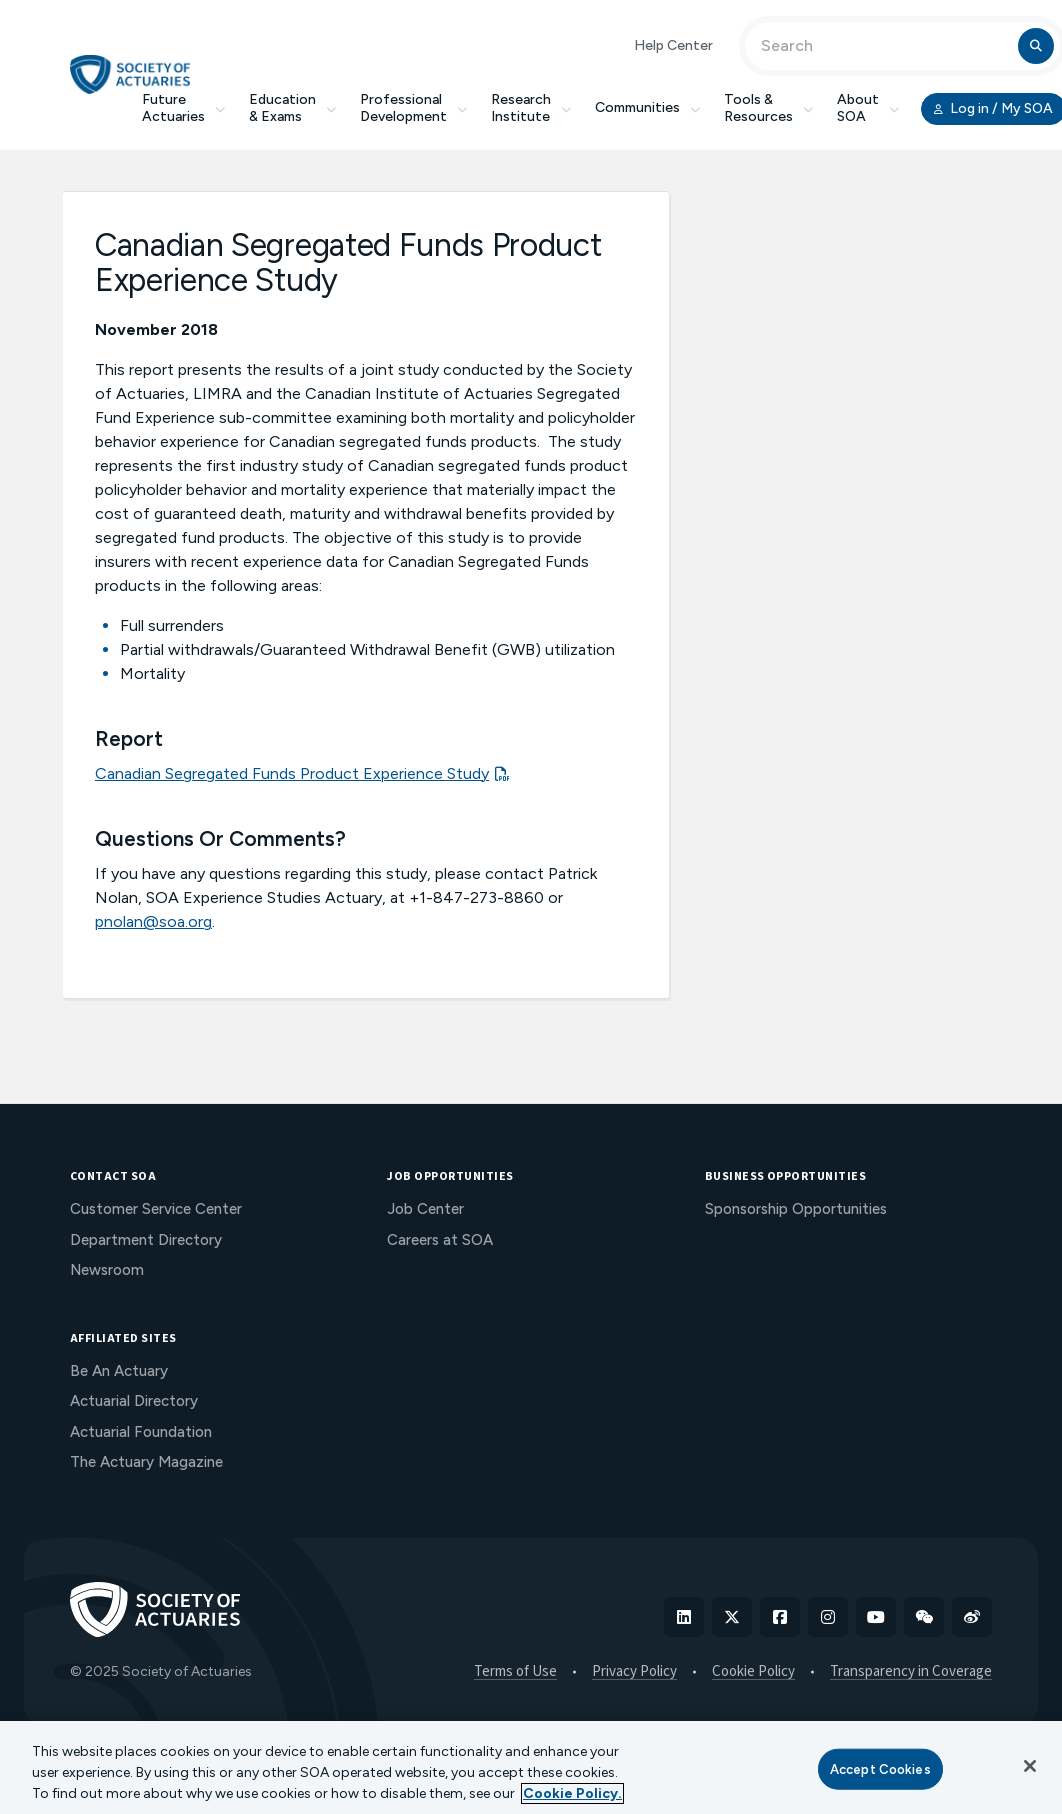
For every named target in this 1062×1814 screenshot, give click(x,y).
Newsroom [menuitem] (107, 1270)
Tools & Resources (768, 108)
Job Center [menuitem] (425, 1209)
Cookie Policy (753, 1672)
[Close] (1030, 1766)
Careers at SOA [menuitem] (440, 1240)
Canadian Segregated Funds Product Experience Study (292, 773)
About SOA (868, 108)
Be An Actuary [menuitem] (119, 1371)
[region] (531, 1767)
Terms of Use (515, 1672)
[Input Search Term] (884, 46)
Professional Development (413, 108)
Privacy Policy (634, 1672)
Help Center (673, 45)
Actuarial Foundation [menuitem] (141, 1432)
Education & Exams (292, 108)
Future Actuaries (183, 108)
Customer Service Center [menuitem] (156, 1209)
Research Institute (531, 108)
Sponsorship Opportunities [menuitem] (796, 1209)
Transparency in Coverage (911, 1672)
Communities (647, 107)
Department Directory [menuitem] (146, 1240)
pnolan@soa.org (153, 921)
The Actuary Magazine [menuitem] (146, 1462)
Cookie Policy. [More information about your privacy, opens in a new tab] (572, 1793)
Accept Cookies (880, 1768)
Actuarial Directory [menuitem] (134, 1401)
